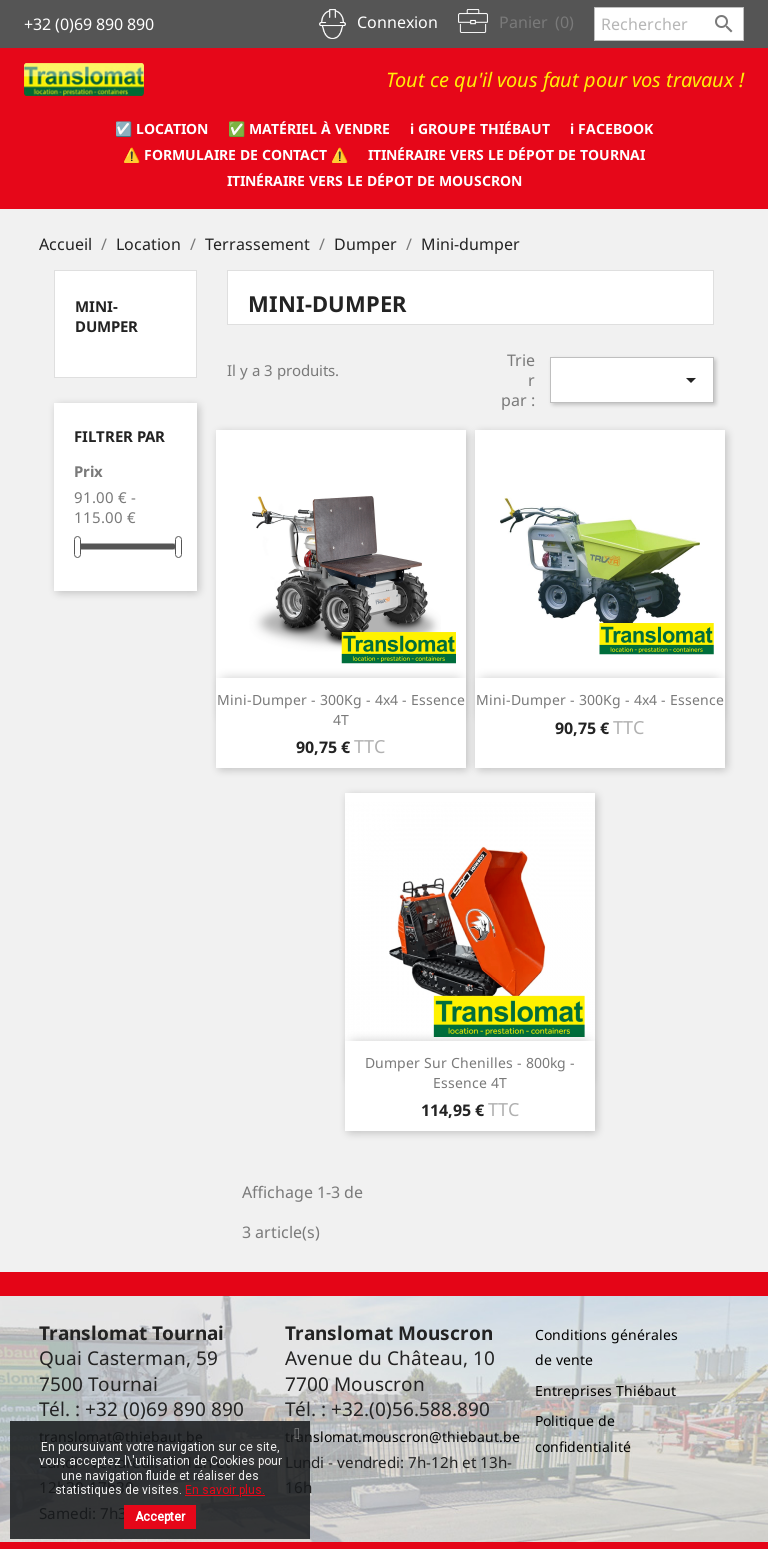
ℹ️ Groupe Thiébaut (480, 128)
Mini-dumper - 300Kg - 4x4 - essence (600, 699)
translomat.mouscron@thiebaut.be (402, 1436)
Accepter (160, 1517)
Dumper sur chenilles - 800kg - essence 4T (470, 1072)
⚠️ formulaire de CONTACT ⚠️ (235, 154)
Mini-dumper (106, 316)
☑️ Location (161, 128)
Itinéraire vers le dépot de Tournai (506, 154)
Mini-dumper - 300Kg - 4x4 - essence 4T (341, 709)
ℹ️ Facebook (611, 128)
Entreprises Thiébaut (605, 1390)
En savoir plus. (225, 1490)
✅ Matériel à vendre (309, 128)
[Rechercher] (669, 24)
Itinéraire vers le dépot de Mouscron (374, 180)
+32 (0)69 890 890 (89, 24)
